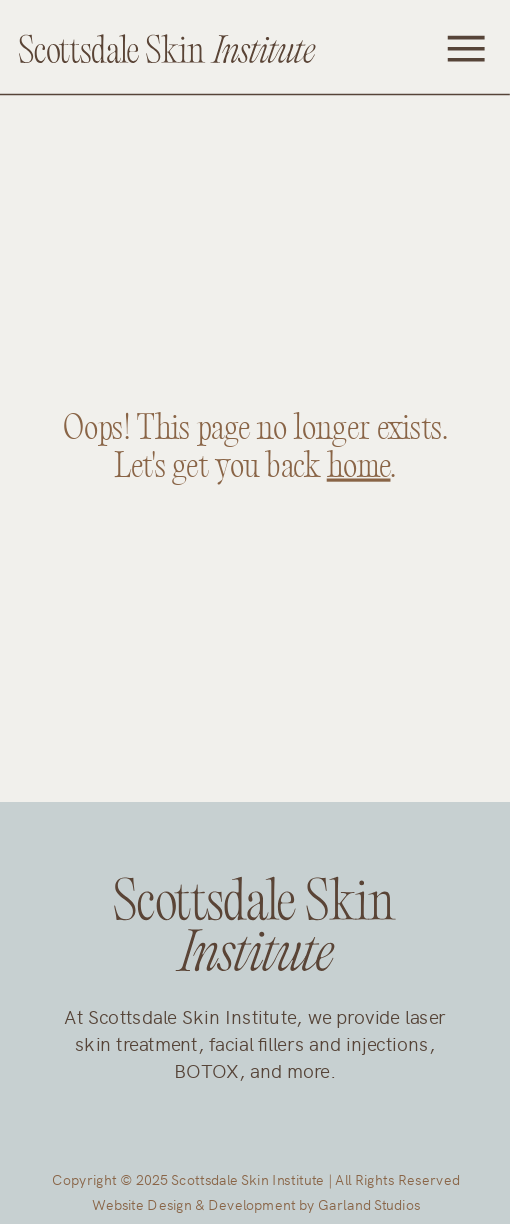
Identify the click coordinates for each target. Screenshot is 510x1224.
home (359, 467)
